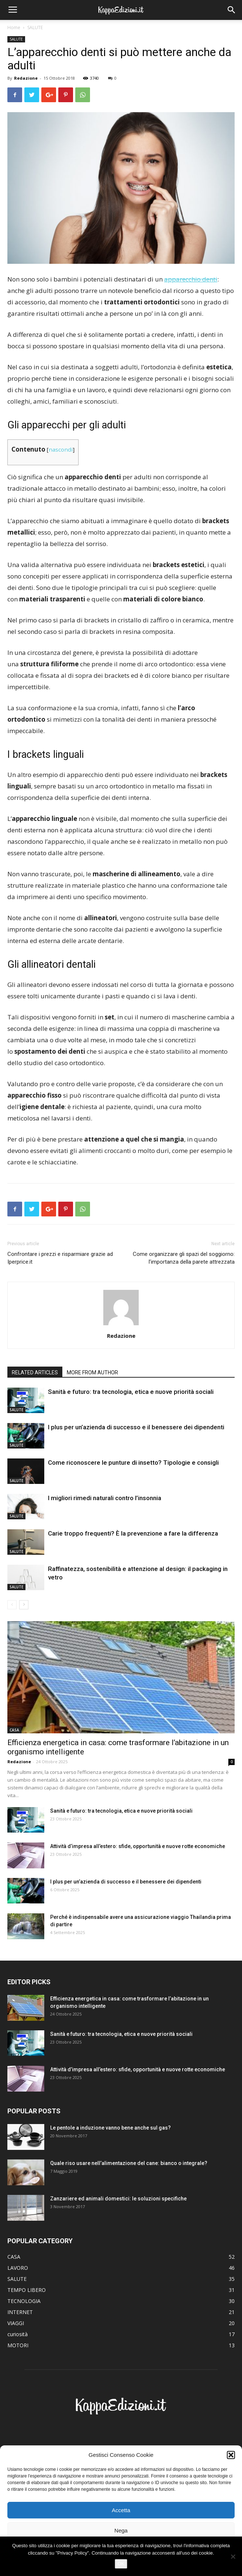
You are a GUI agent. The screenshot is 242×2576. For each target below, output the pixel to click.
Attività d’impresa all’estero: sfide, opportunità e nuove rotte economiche (137, 1846)
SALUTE (35, 27)
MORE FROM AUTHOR (92, 1372)
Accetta (121, 2510)
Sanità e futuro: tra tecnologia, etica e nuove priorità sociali (131, 1391)
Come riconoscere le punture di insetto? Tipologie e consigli (133, 1462)
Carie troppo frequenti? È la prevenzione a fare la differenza (133, 1533)
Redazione (26, 78)
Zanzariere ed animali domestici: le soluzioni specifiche (118, 2199)
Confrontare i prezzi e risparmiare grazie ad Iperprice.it (60, 1258)
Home (13, 27)
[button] (231, 2455)
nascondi (61, 449)
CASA (14, 1730)
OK (121, 2563)
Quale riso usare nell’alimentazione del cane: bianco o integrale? (128, 2163)
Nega (121, 2530)
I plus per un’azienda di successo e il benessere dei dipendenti (136, 1427)
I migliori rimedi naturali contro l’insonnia (104, 1498)
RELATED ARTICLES (35, 1372)
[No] (232, 2556)
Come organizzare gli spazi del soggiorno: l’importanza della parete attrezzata (184, 1258)
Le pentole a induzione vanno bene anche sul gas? (110, 2128)
